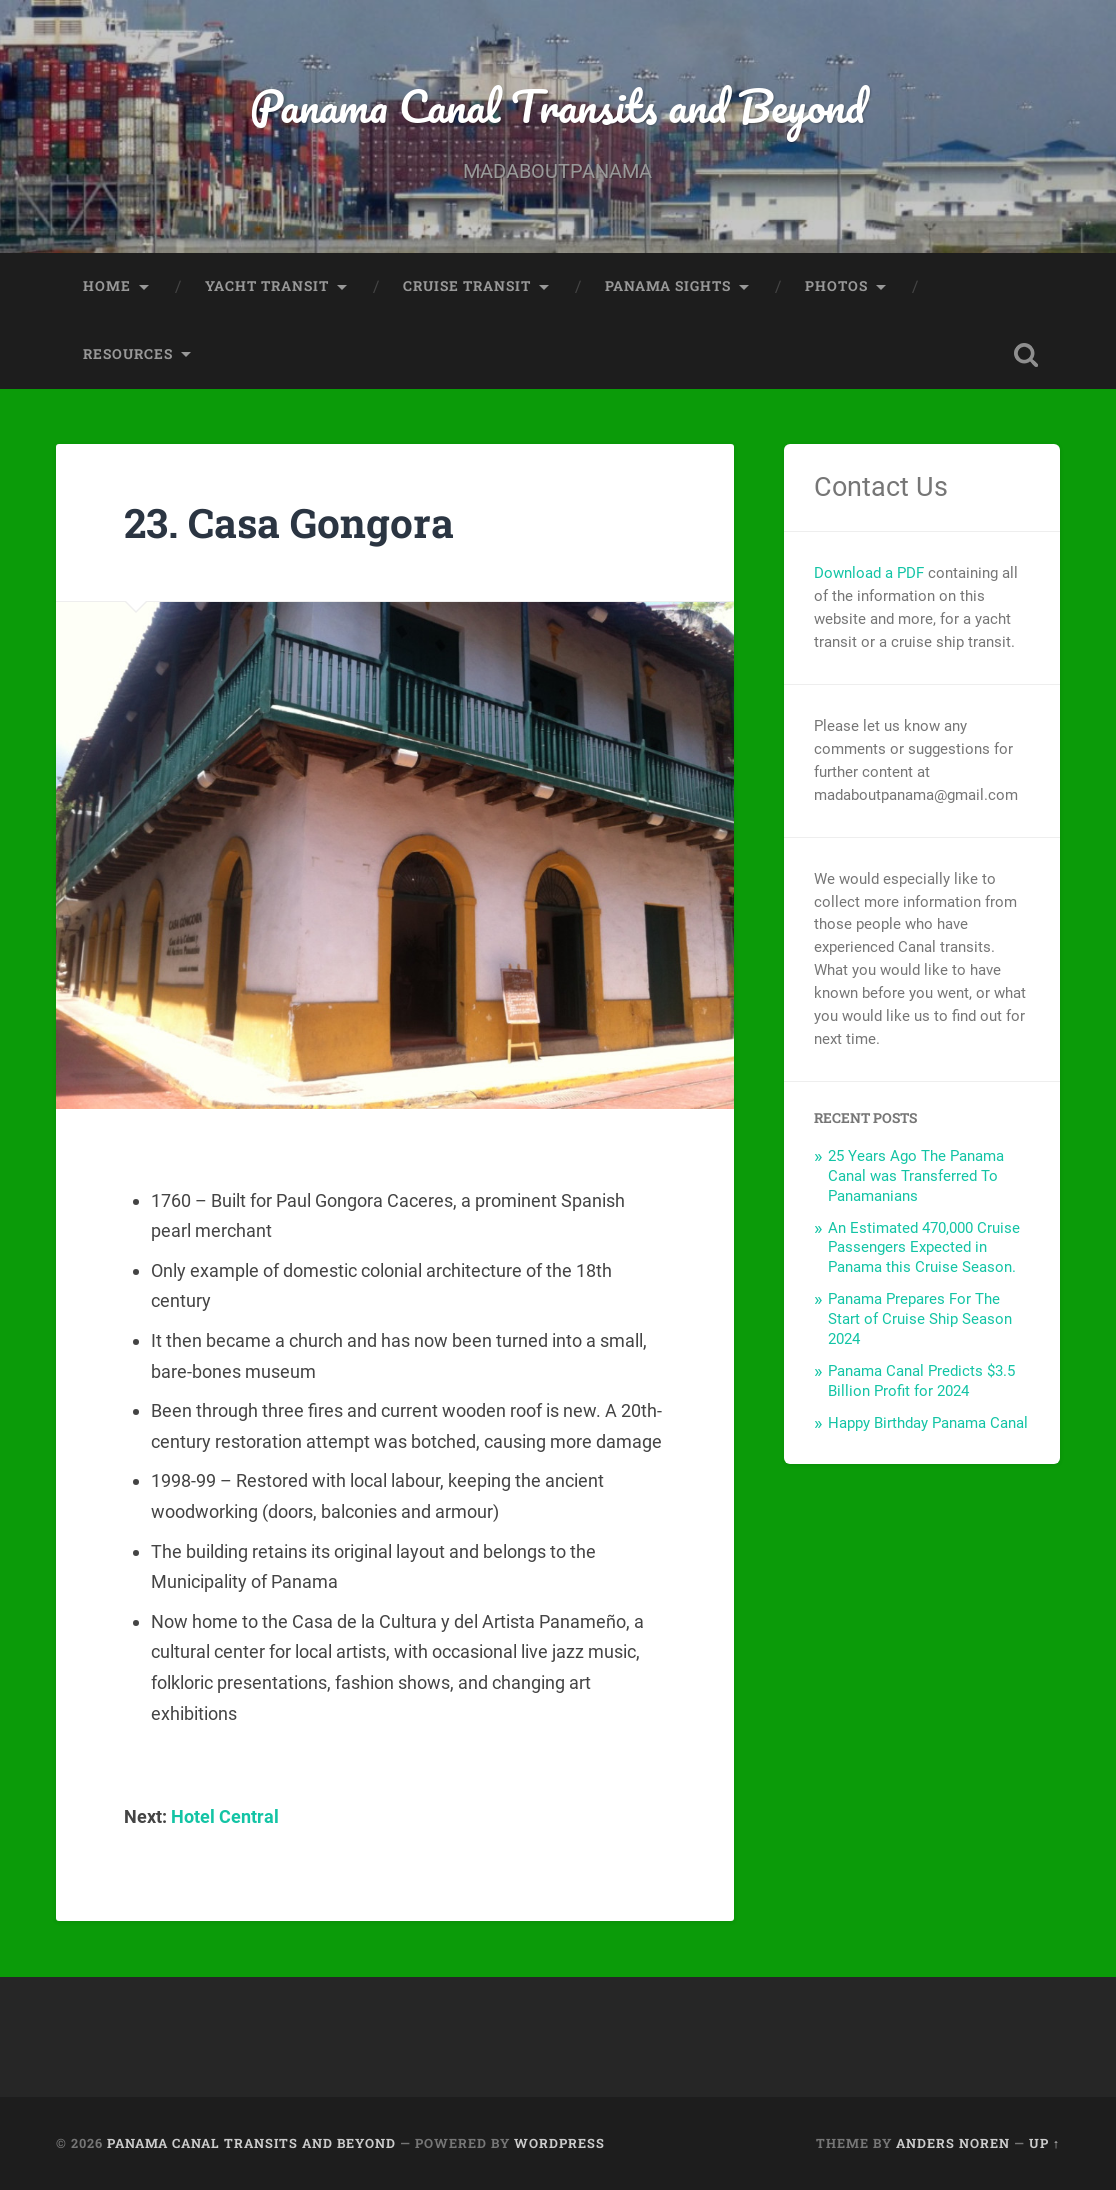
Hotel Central (225, 1816)
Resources (128, 354)
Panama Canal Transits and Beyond (557, 105)
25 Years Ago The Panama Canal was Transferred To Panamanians (916, 1176)
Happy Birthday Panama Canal (928, 1423)
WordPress (559, 2143)
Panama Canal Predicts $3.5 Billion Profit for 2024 (921, 1381)
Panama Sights (668, 286)
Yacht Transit (267, 286)
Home (107, 286)
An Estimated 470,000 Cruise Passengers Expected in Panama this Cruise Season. (924, 1248)
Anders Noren (953, 2143)
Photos (836, 286)
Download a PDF (869, 573)
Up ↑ (1044, 2143)
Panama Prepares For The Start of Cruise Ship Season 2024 (920, 1319)
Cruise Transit (467, 286)
